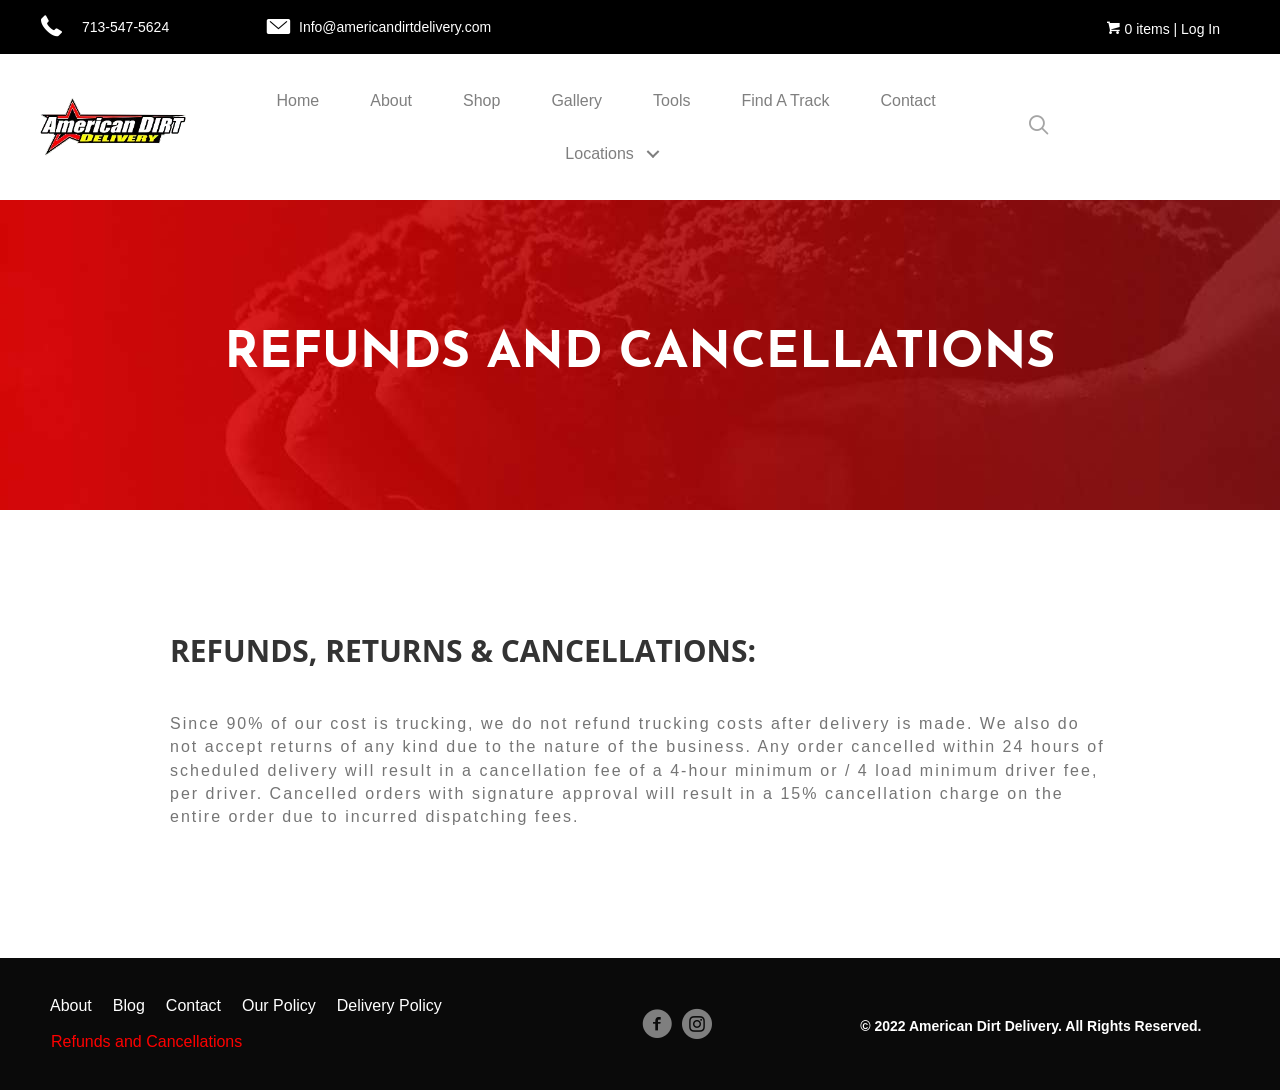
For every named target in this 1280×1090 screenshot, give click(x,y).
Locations (599, 153)
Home (298, 100)
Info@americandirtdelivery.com (395, 27)
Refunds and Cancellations (146, 1041)
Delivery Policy (389, 1005)
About (391, 100)
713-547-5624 (125, 27)
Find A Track (785, 100)
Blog (129, 1005)
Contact (908, 100)
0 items (1138, 29)
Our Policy (279, 1005)
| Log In (1195, 29)
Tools (671, 100)
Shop (481, 100)
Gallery (576, 100)
